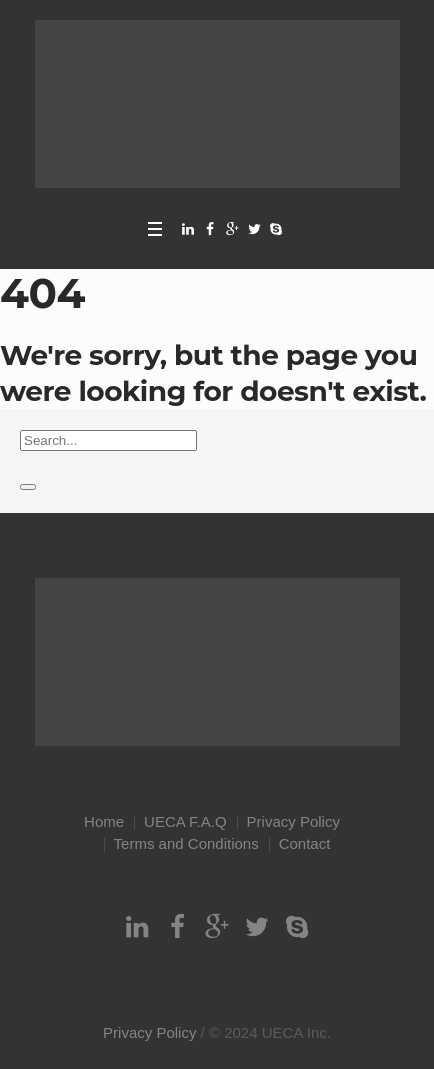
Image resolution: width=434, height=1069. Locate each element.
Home (104, 821)
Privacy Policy (293, 821)
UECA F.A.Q (185, 821)
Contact (305, 843)
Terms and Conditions (186, 843)
